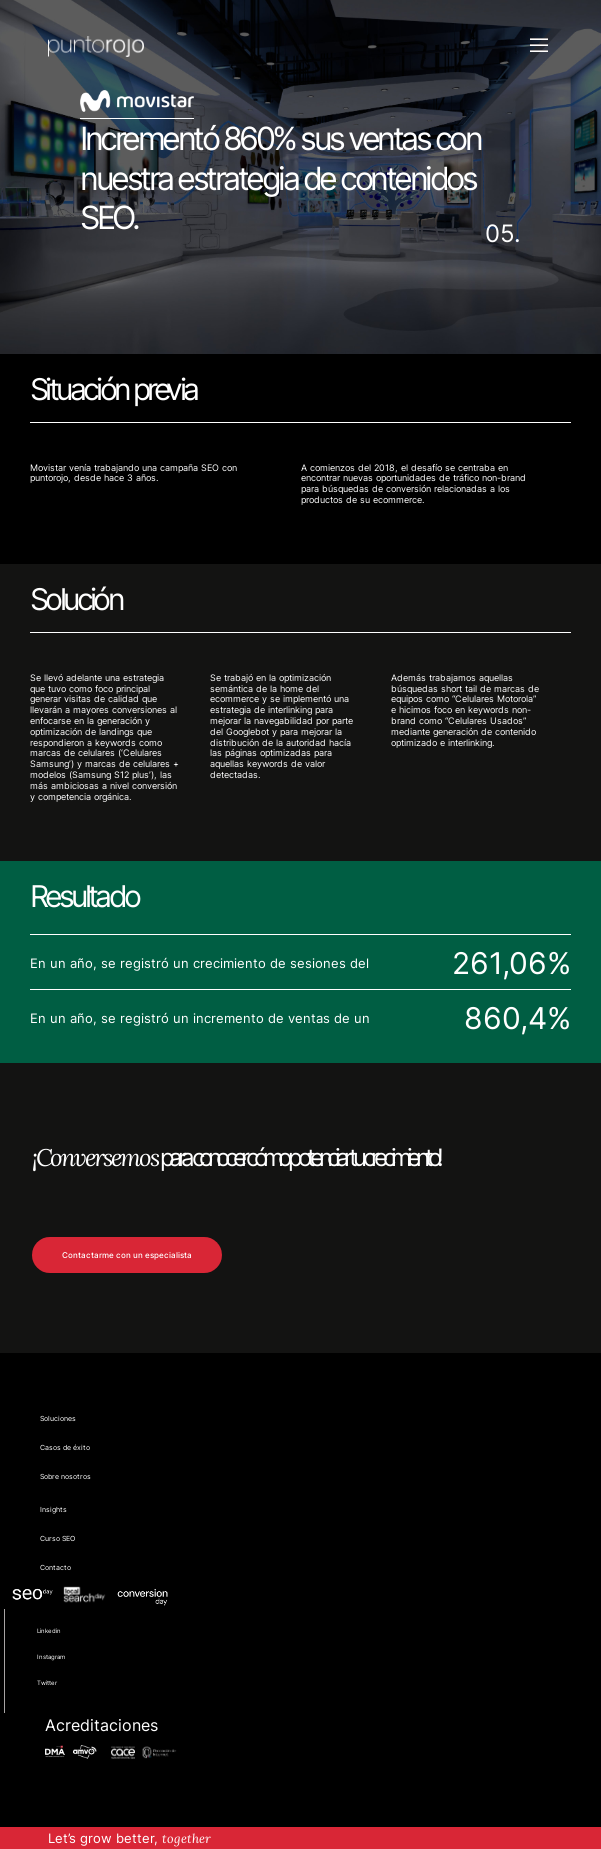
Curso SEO (57, 1539)
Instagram (51, 1656)
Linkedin (49, 1630)
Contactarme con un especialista (127, 1255)
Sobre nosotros (65, 1477)
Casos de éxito (65, 1448)
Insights (53, 1510)
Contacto (55, 1568)
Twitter (47, 1682)
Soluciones (58, 1419)
